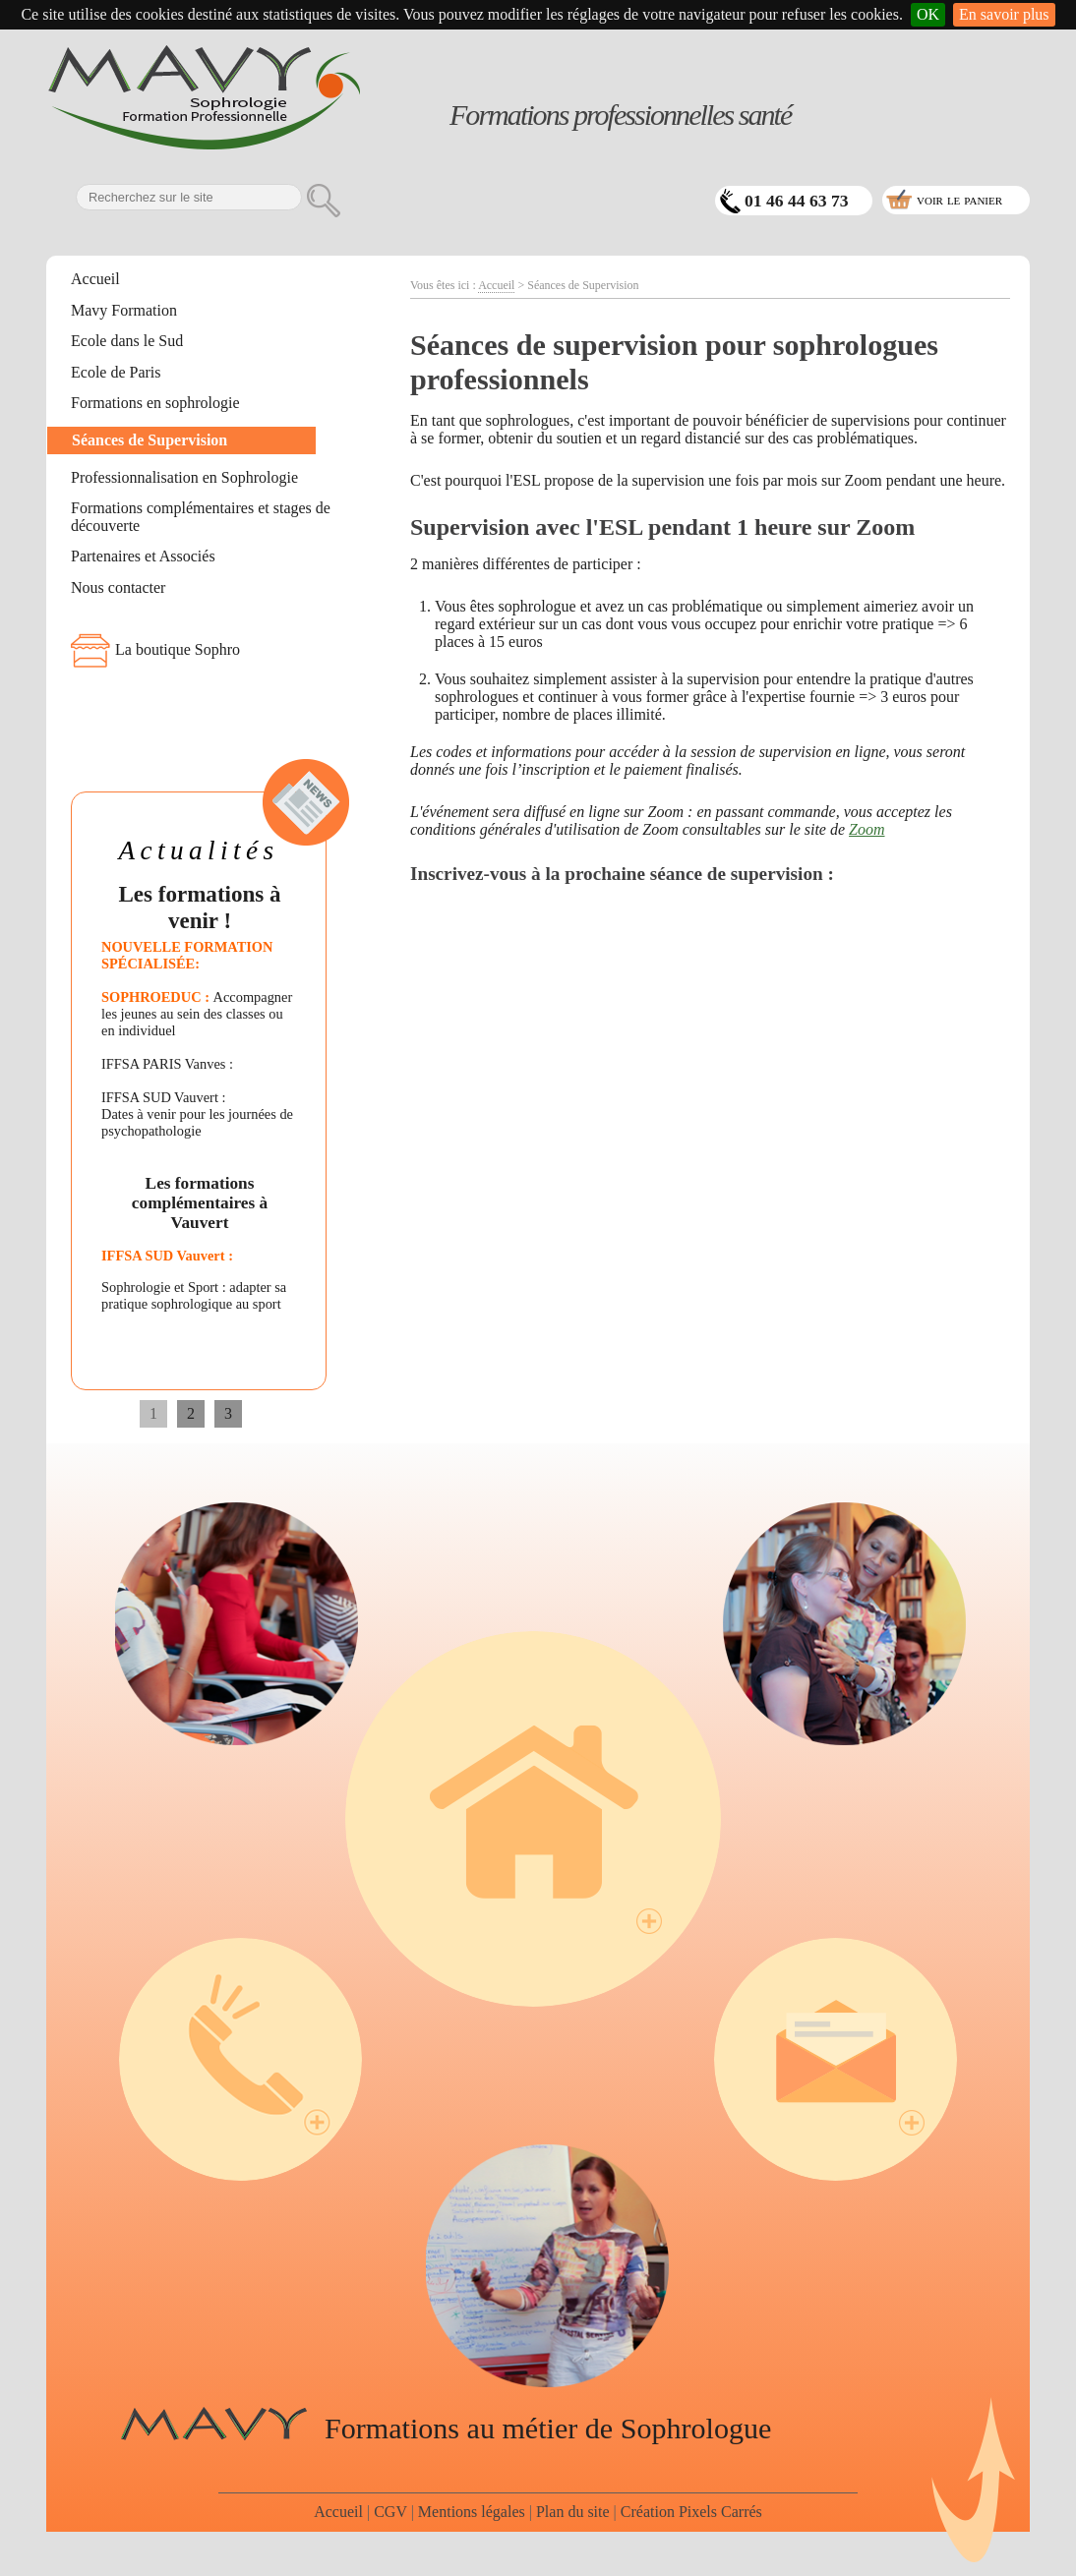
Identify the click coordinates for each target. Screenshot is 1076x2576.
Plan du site (573, 2511)
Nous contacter (118, 587)
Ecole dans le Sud (127, 340)
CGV (390, 2511)
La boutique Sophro (177, 649)
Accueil (95, 278)
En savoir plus (1004, 14)
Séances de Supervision (149, 440)
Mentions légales (471, 2511)
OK (928, 14)
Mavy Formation (124, 310)
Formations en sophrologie (155, 402)
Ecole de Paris (116, 372)
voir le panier (959, 199)
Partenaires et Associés (143, 556)
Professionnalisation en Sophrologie (184, 477)
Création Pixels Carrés (691, 2511)
